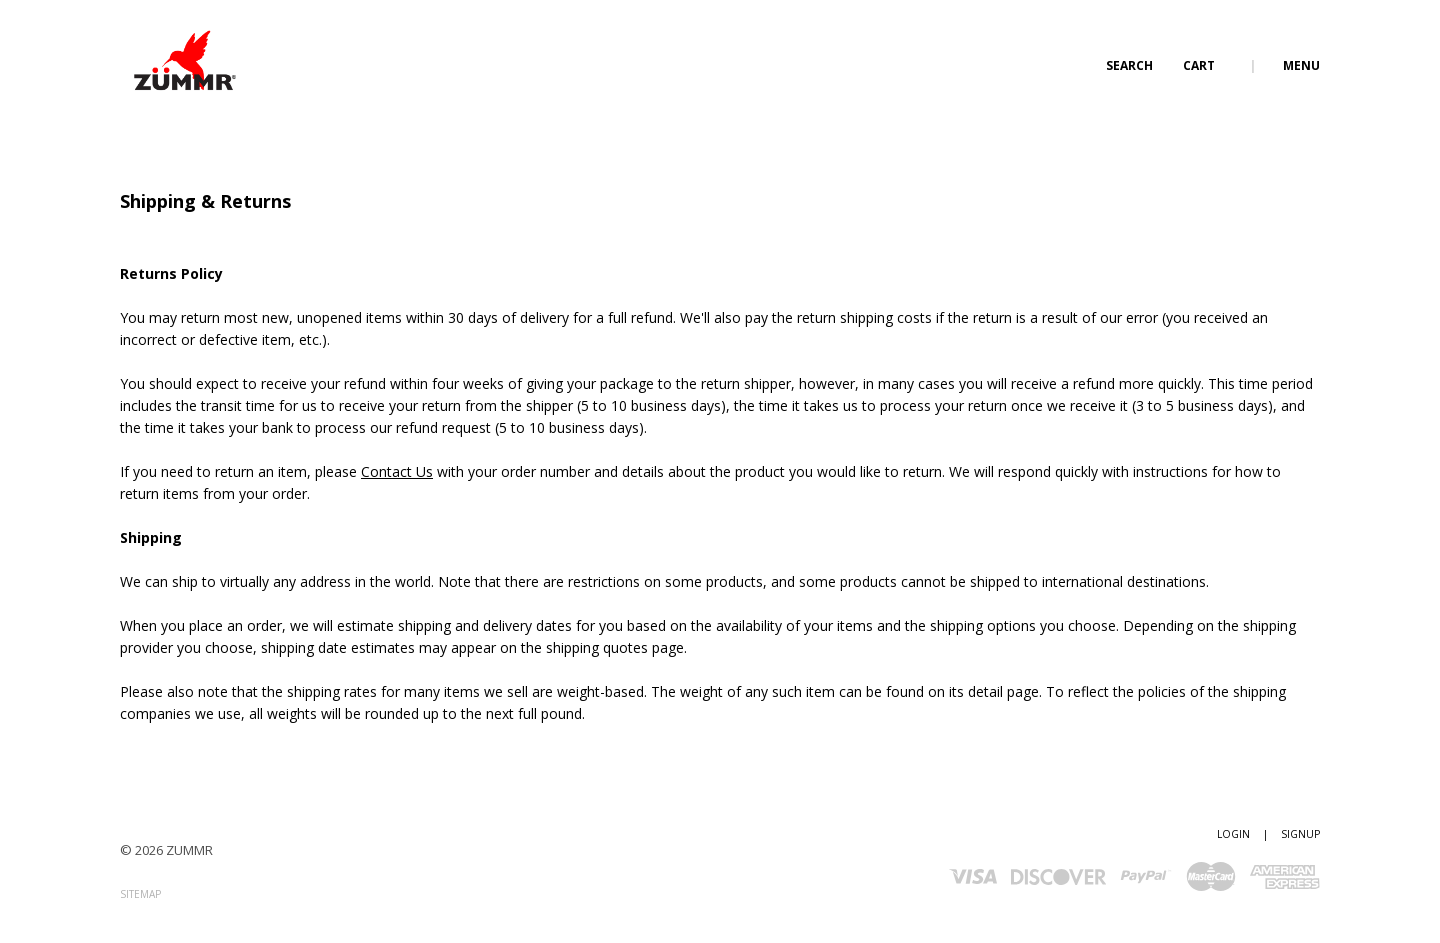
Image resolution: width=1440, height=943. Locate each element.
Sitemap (140, 894)
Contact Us (397, 471)
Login (1233, 834)
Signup (1300, 834)
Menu (1301, 65)
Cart (1200, 65)
